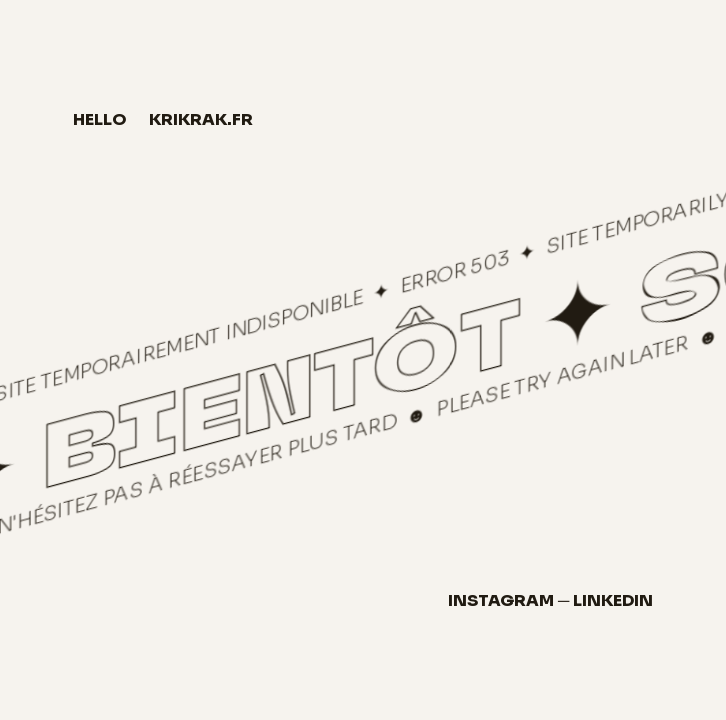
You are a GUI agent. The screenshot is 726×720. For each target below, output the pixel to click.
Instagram (501, 600)
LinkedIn (613, 600)
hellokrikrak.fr (163, 119)
